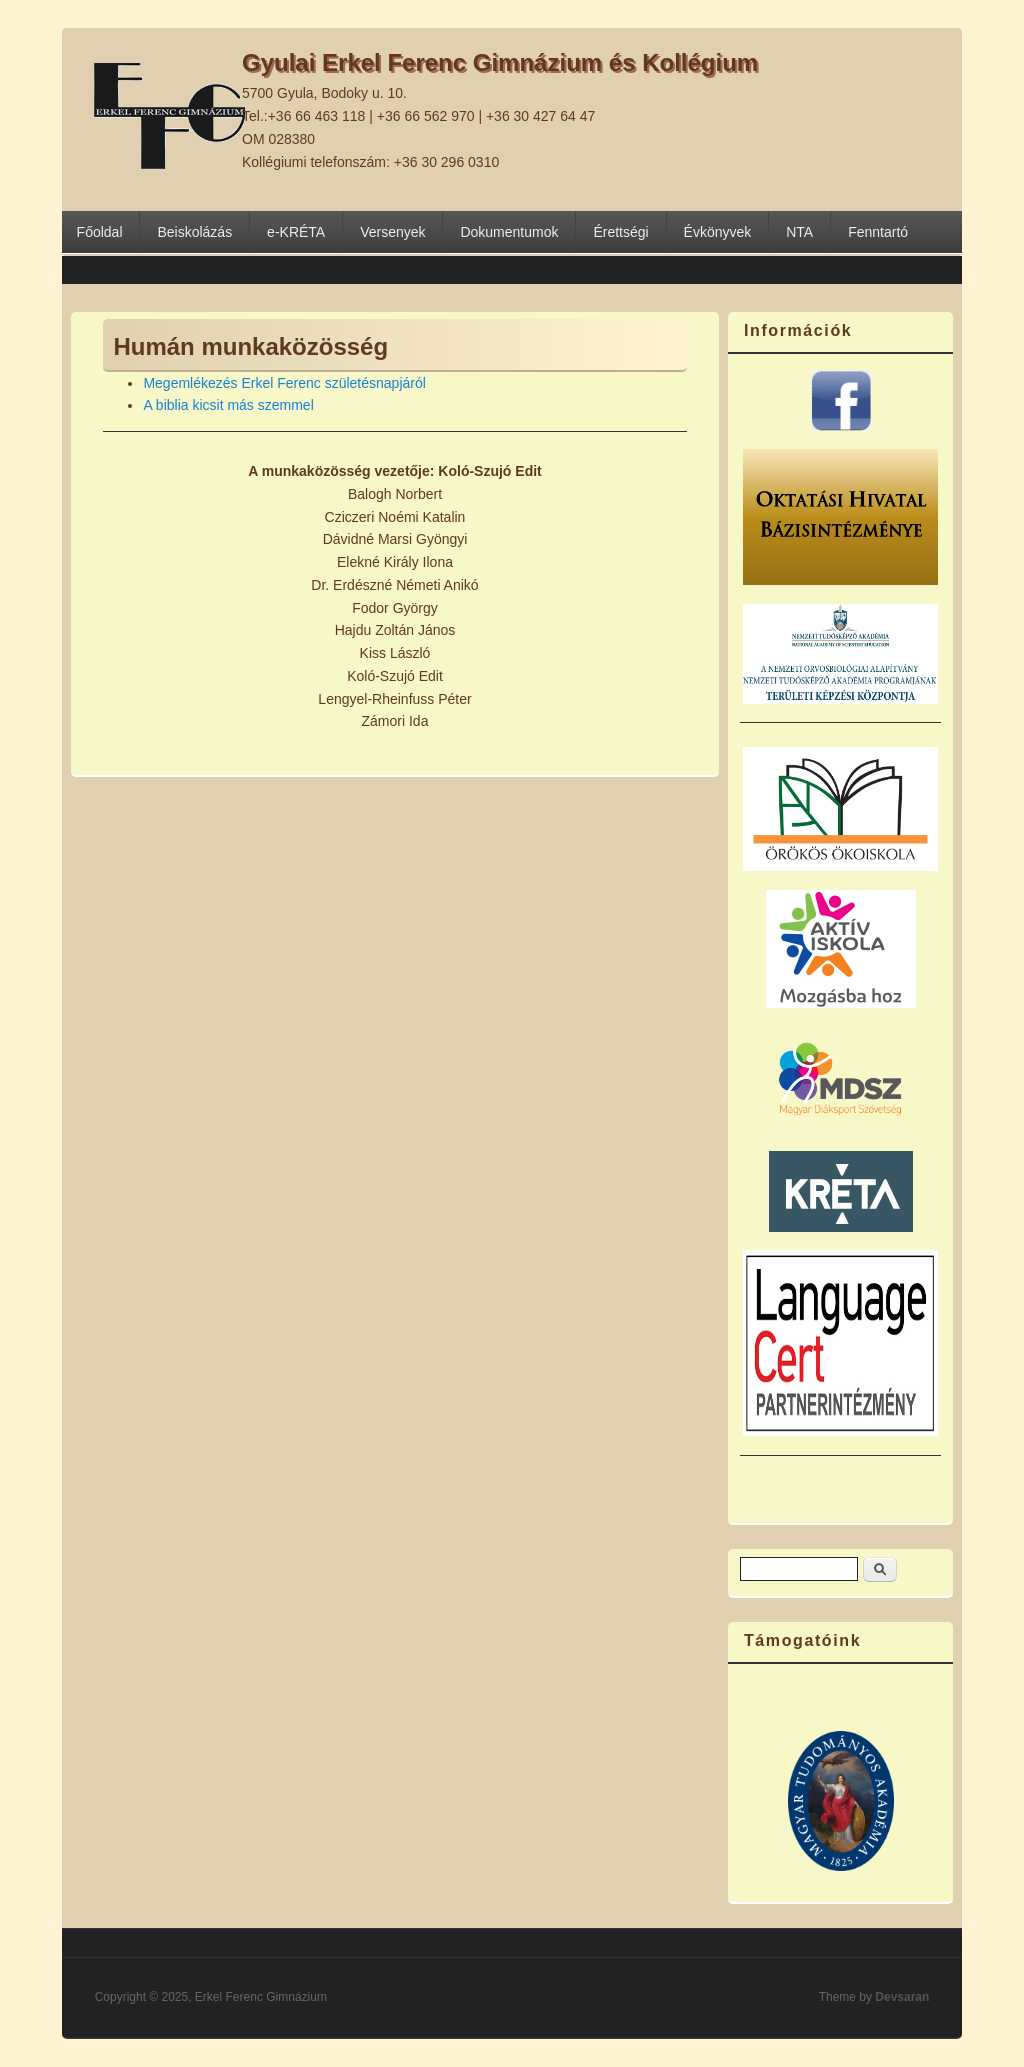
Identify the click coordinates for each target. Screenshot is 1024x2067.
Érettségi (620, 232)
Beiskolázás (194, 232)
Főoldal (100, 232)
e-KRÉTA (296, 232)
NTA (799, 232)
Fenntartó (878, 232)
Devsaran (902, 1997)
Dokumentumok (509, 232)
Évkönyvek (718, 232)
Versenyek (392, 232)
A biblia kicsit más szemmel (228, 405)
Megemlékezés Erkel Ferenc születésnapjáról (284, 383)
